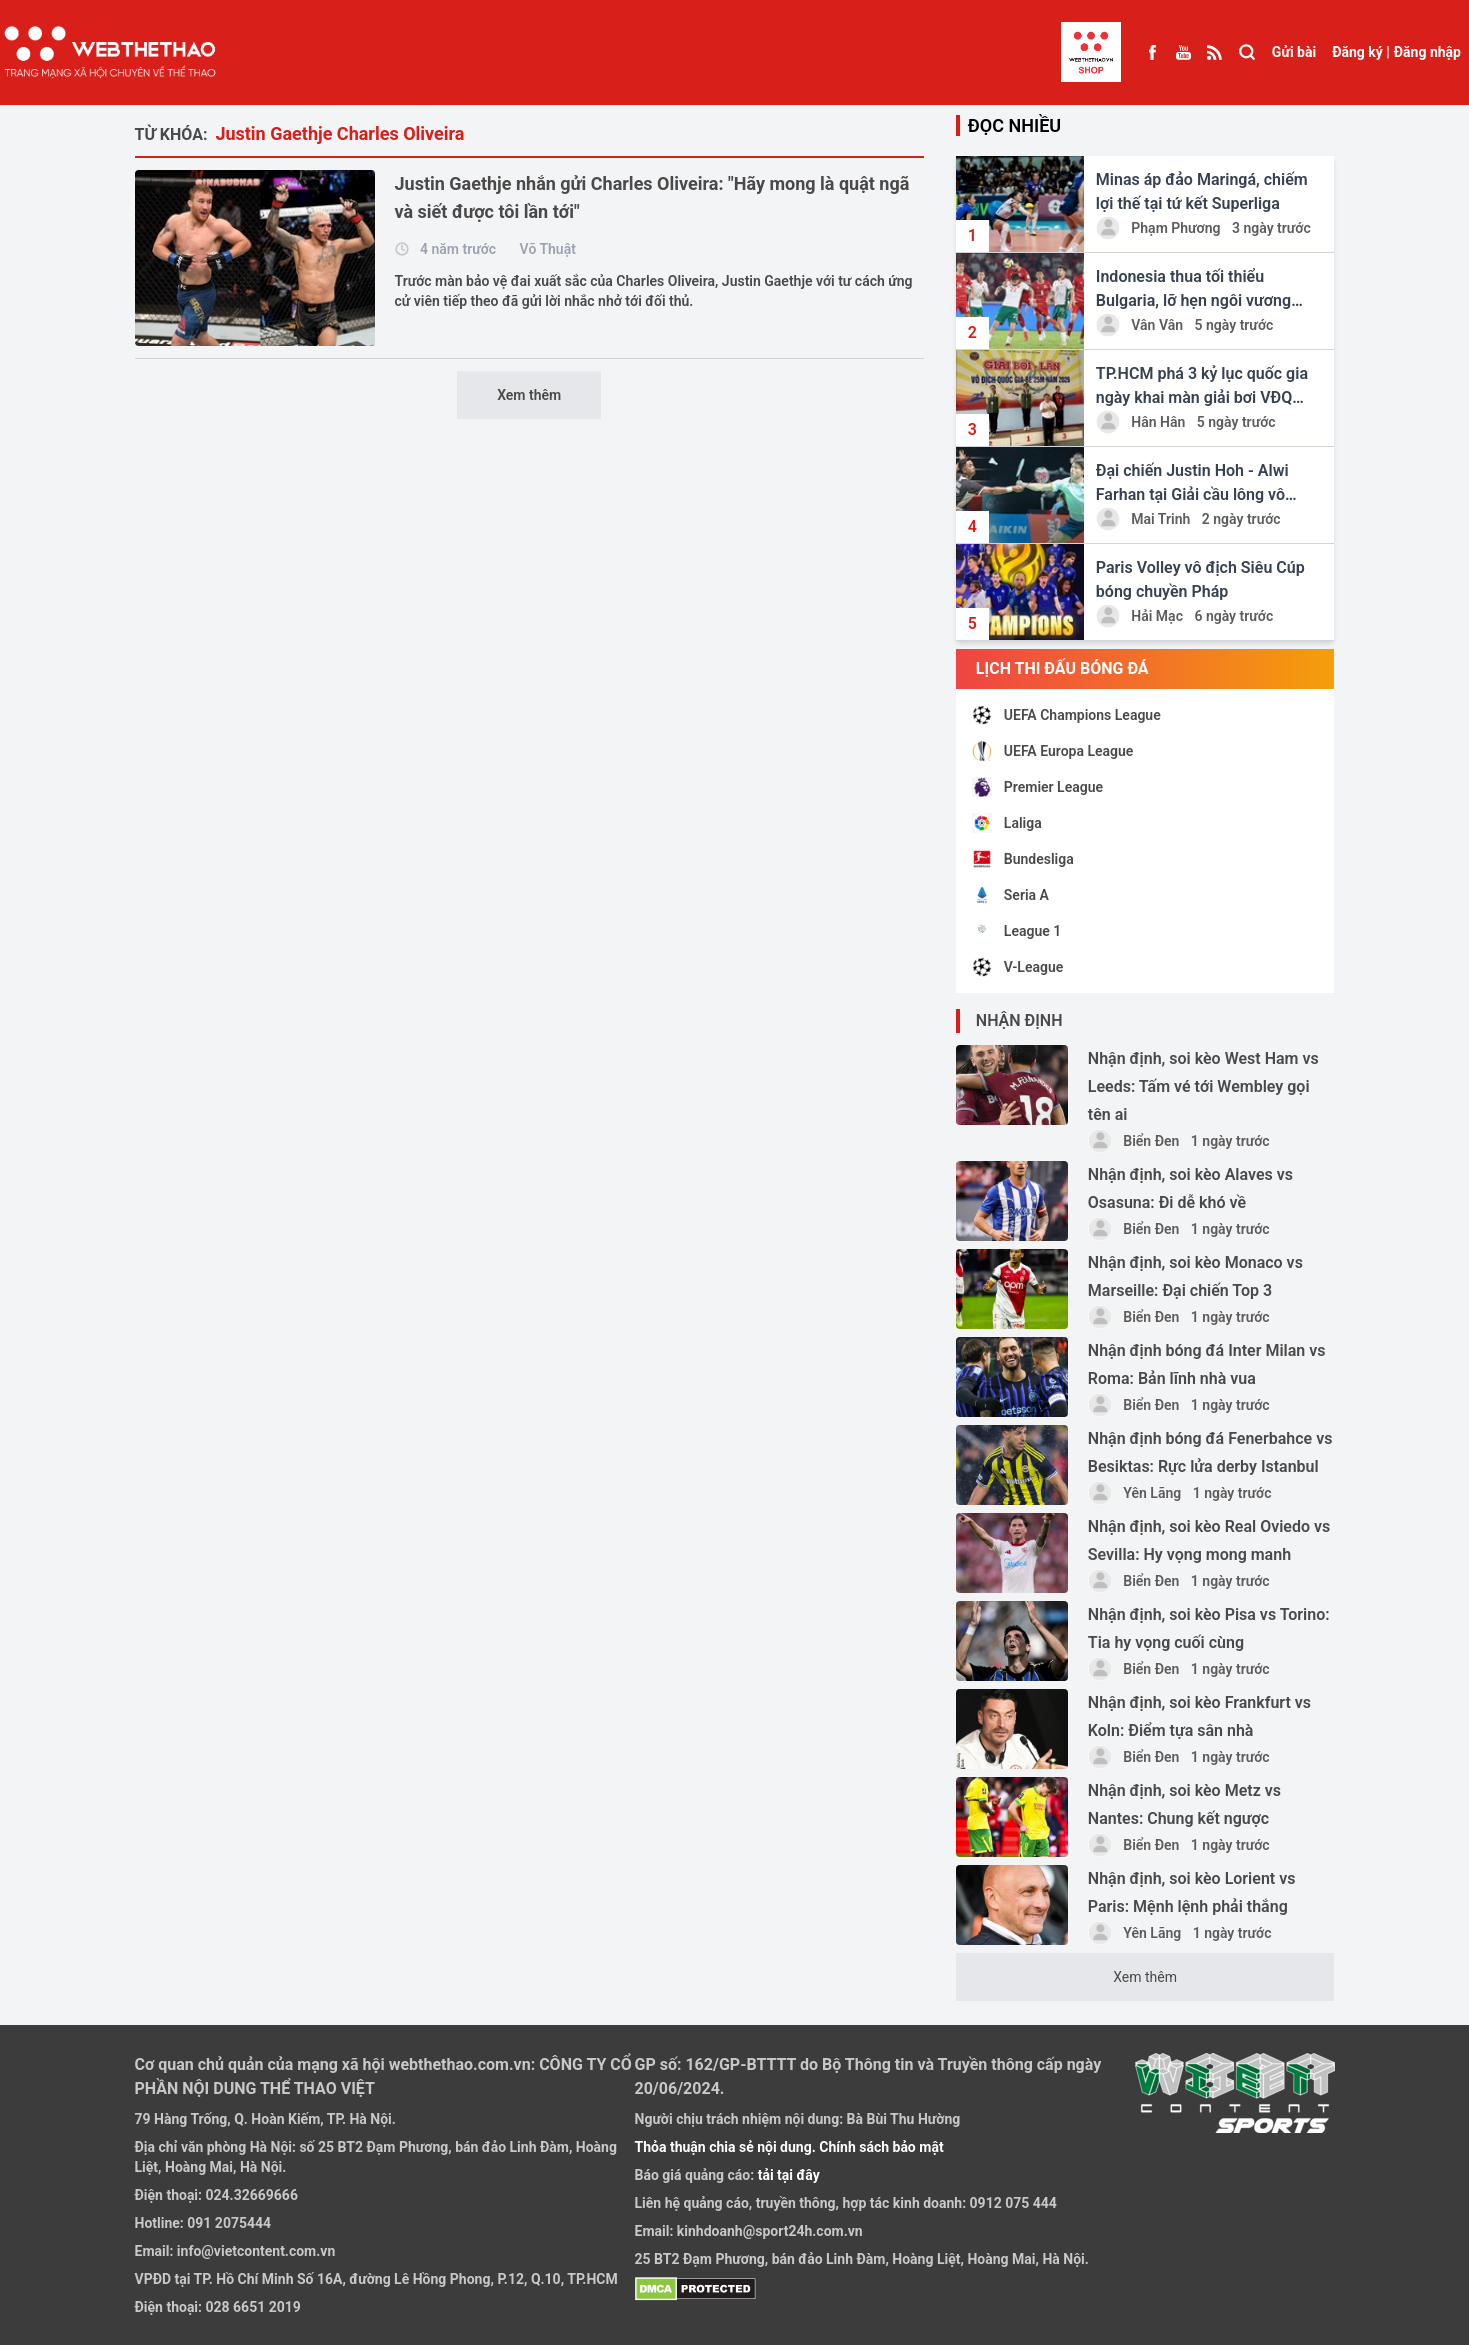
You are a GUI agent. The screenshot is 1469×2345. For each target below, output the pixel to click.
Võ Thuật (548, 249)
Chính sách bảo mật (881, 2147)
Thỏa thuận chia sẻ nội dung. (727, 2147)
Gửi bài (1294, 52)
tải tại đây (787, 2175)
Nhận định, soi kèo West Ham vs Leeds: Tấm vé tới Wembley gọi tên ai (1203, 1086)
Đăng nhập (1427, 52)
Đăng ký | (1361, 52)
